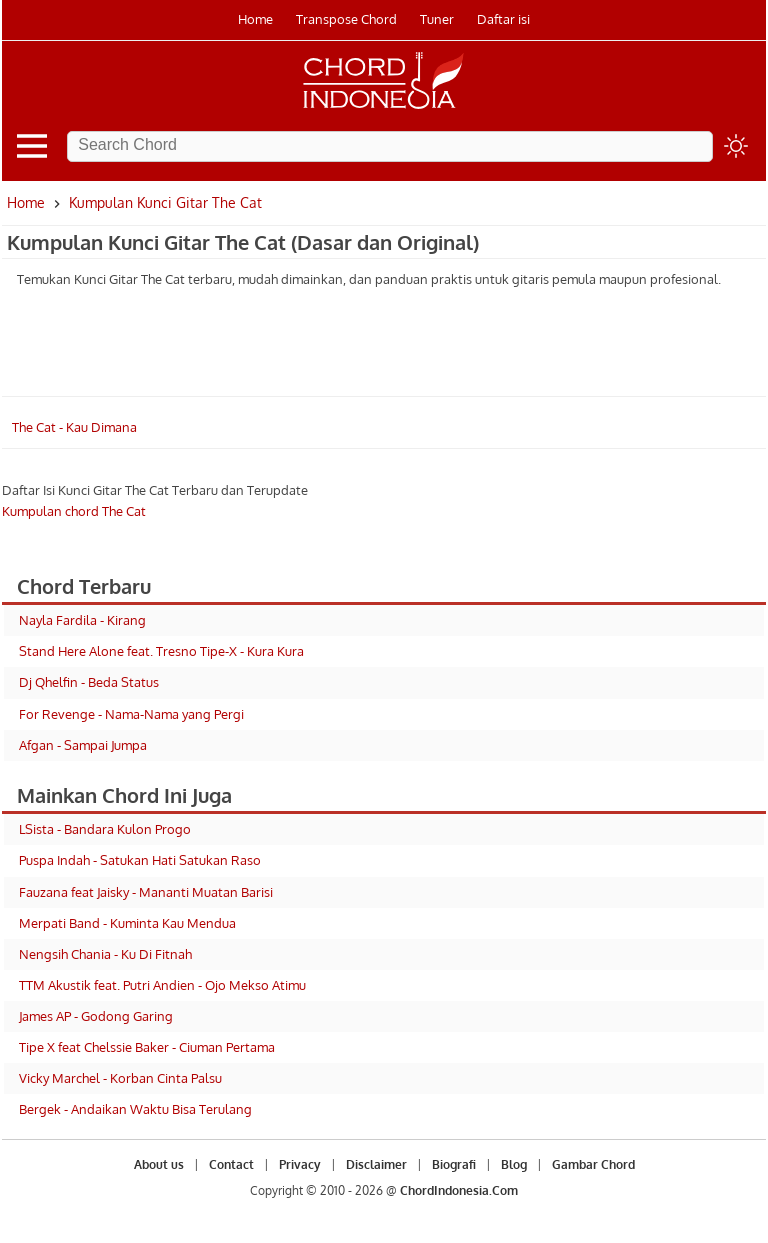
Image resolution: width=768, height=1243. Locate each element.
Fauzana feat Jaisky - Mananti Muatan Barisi (146, 892)
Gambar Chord (593, 1164)
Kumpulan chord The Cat (74, 511)
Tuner (437, 19)
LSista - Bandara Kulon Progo (105, 829)
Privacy (300, 1164)
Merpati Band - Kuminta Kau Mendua (127, 923)
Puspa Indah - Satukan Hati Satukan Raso (140, 860)
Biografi (454, 1164)
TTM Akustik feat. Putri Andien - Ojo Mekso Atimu (162, 985)
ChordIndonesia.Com (459, 1190)
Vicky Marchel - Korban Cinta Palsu (120, 1078)
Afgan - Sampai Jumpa (83, 745)
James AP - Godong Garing (96, 1016)
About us (159, 1164)
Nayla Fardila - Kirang (82, 620)
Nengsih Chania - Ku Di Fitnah (105, 954)
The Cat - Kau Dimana (74, 427)
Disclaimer (376, 1164)
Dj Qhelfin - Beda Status (89, 682)
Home (255, 19)
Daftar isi (503, 19)
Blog (514, 1164)
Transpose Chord (346, 19)
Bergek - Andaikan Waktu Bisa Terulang (135, 1109)
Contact (231, 1164)
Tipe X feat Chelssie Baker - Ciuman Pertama (147, 1047)
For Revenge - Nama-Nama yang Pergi (131, 714)
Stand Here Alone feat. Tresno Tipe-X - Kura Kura (161, 651)
